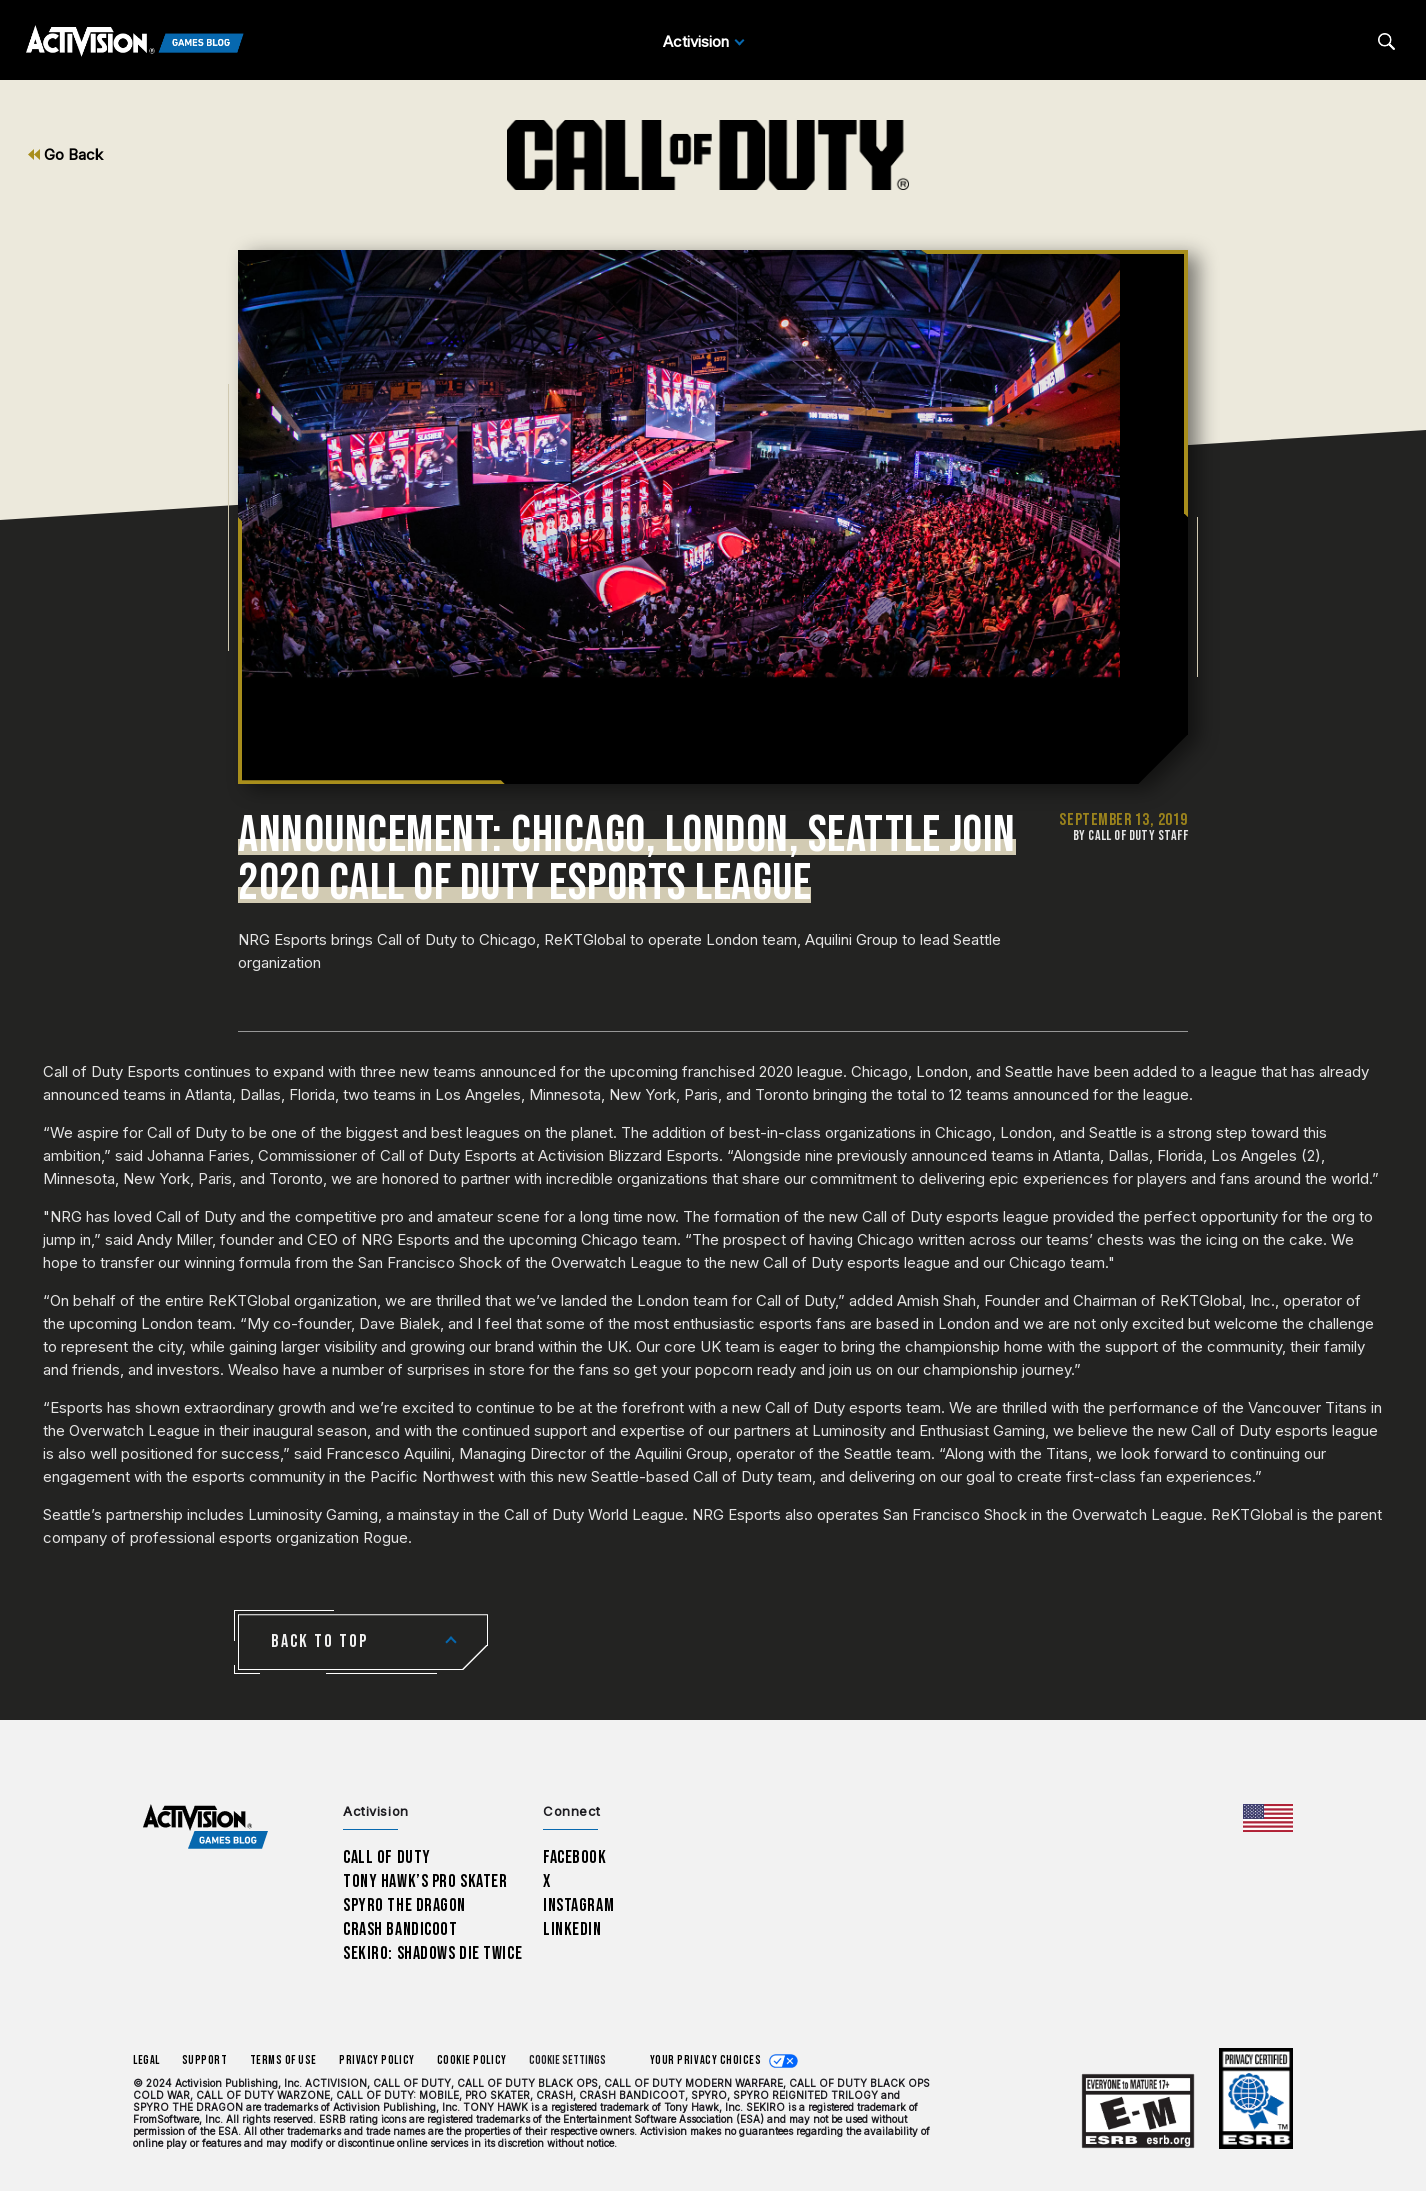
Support (205, 2060)
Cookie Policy (472, 2060)
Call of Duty (387, 1857)
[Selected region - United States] (1268, 1818)
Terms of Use (284, 2060)
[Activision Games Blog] (135, 42)
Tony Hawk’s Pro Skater (425, 1881)
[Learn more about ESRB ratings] (1138, 2112)
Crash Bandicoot (400, 1929)
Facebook (575, 1857)
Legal (146, 2060)
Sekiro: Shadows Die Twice (432, 1953)
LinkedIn (572, 1929)
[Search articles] (1386, 41)
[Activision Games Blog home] (205, 1827)
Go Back (65, 154)
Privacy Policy (377, 2060)
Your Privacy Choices (706, 2060)
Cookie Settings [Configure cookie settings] (567, 2060)
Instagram (578, 1905)
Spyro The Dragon (404, 1905)
